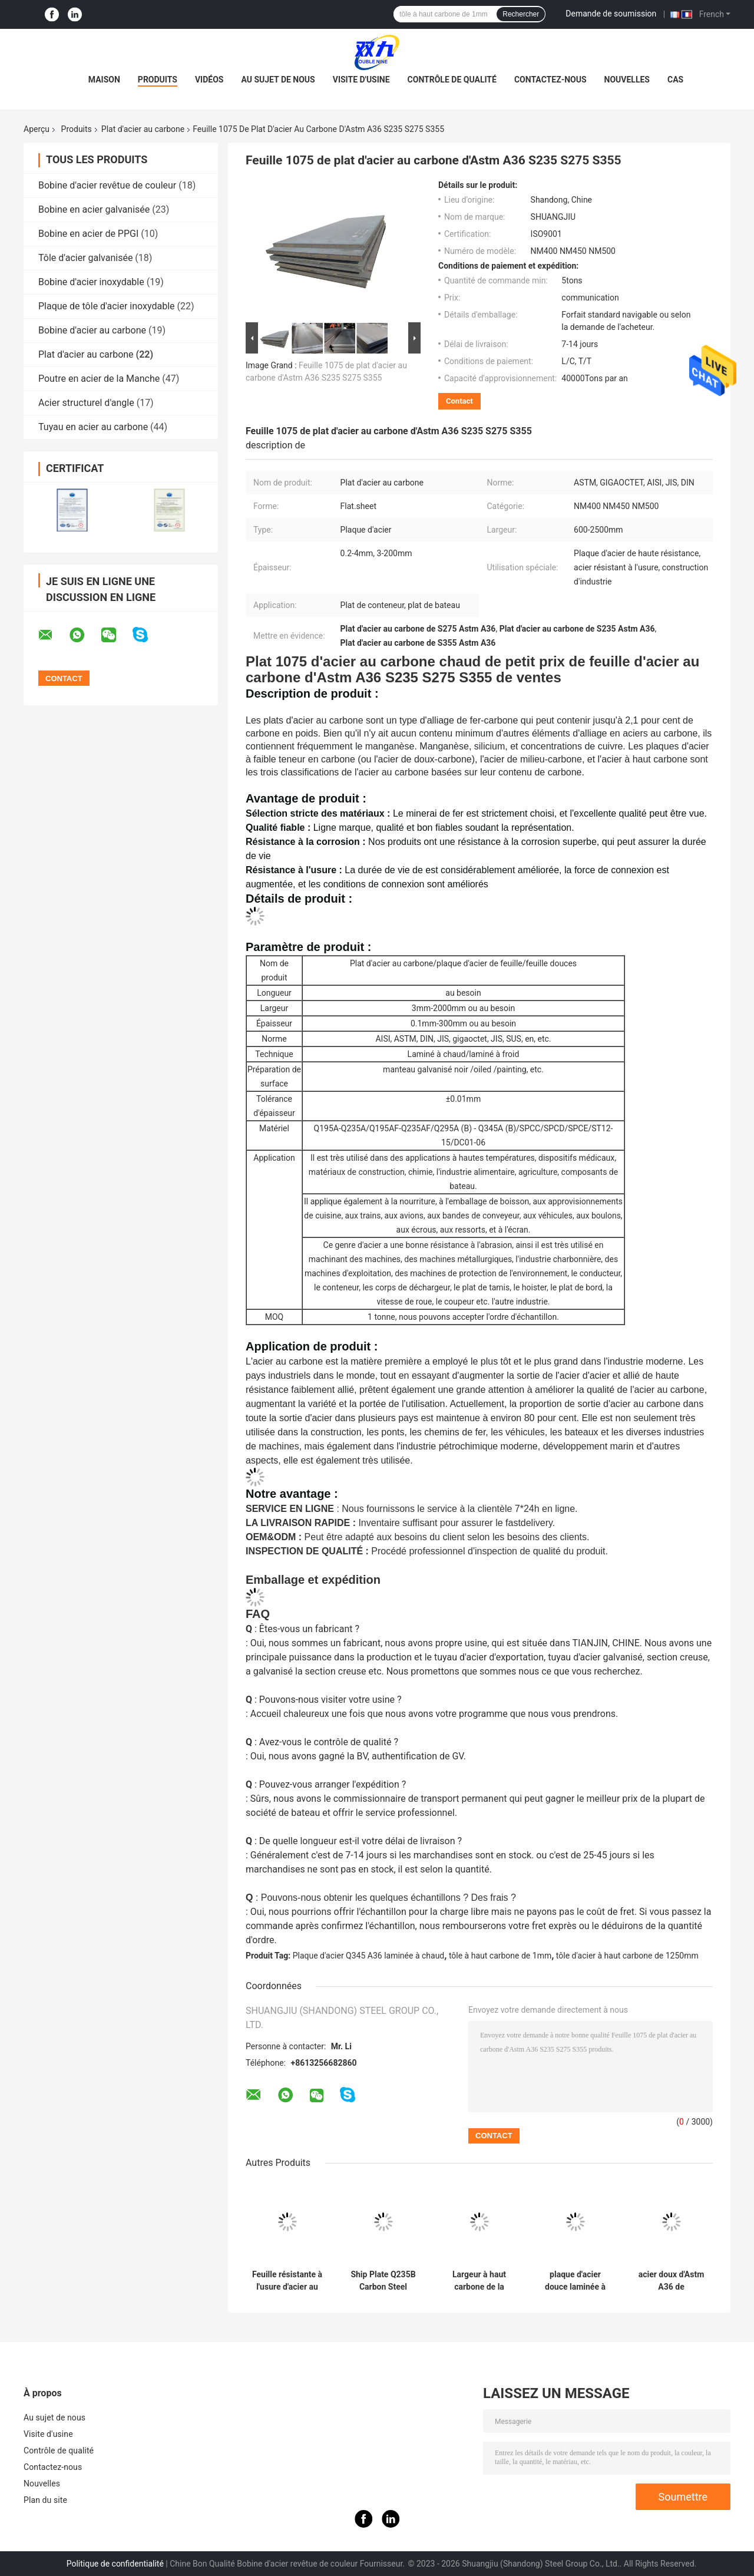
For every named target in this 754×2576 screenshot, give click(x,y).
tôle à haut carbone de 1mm (500, 1955)
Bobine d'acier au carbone (92, 330)
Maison (104, 79)
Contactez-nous (550, 79)
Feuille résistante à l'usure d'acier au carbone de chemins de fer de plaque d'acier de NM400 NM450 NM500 (287, 2281)
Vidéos (209, 79)
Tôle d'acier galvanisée (85, 257)
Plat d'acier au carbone (142, 129)
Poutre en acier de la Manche (99, 378)
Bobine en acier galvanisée (94, 209)
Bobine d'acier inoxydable (91, 282)
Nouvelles (627, 79)
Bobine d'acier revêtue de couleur (107, 185)
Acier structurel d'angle (86, 402)
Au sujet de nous (278, 79)
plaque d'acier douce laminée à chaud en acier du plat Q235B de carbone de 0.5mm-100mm (575, 2281)
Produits (157, 79)
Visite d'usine (361, 79)
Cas (675, 79)
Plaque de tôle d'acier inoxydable (106, 306)
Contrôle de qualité (452, 79)
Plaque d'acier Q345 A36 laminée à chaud (369, 1955)
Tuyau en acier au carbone (93, 426)
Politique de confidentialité (115, 2563)
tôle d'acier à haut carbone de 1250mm (627, 1955)
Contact (459, 401)
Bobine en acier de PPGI (88, 233)
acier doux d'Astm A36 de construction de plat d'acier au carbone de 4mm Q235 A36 (672, 2281)
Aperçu (36, 129)
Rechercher (520, 14)
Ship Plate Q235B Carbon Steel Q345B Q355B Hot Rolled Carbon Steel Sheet (383, 2281)
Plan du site (45, 2500)
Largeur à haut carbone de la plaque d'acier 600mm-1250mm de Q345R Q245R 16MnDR (479, 2281)
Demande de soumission (611, 13)
